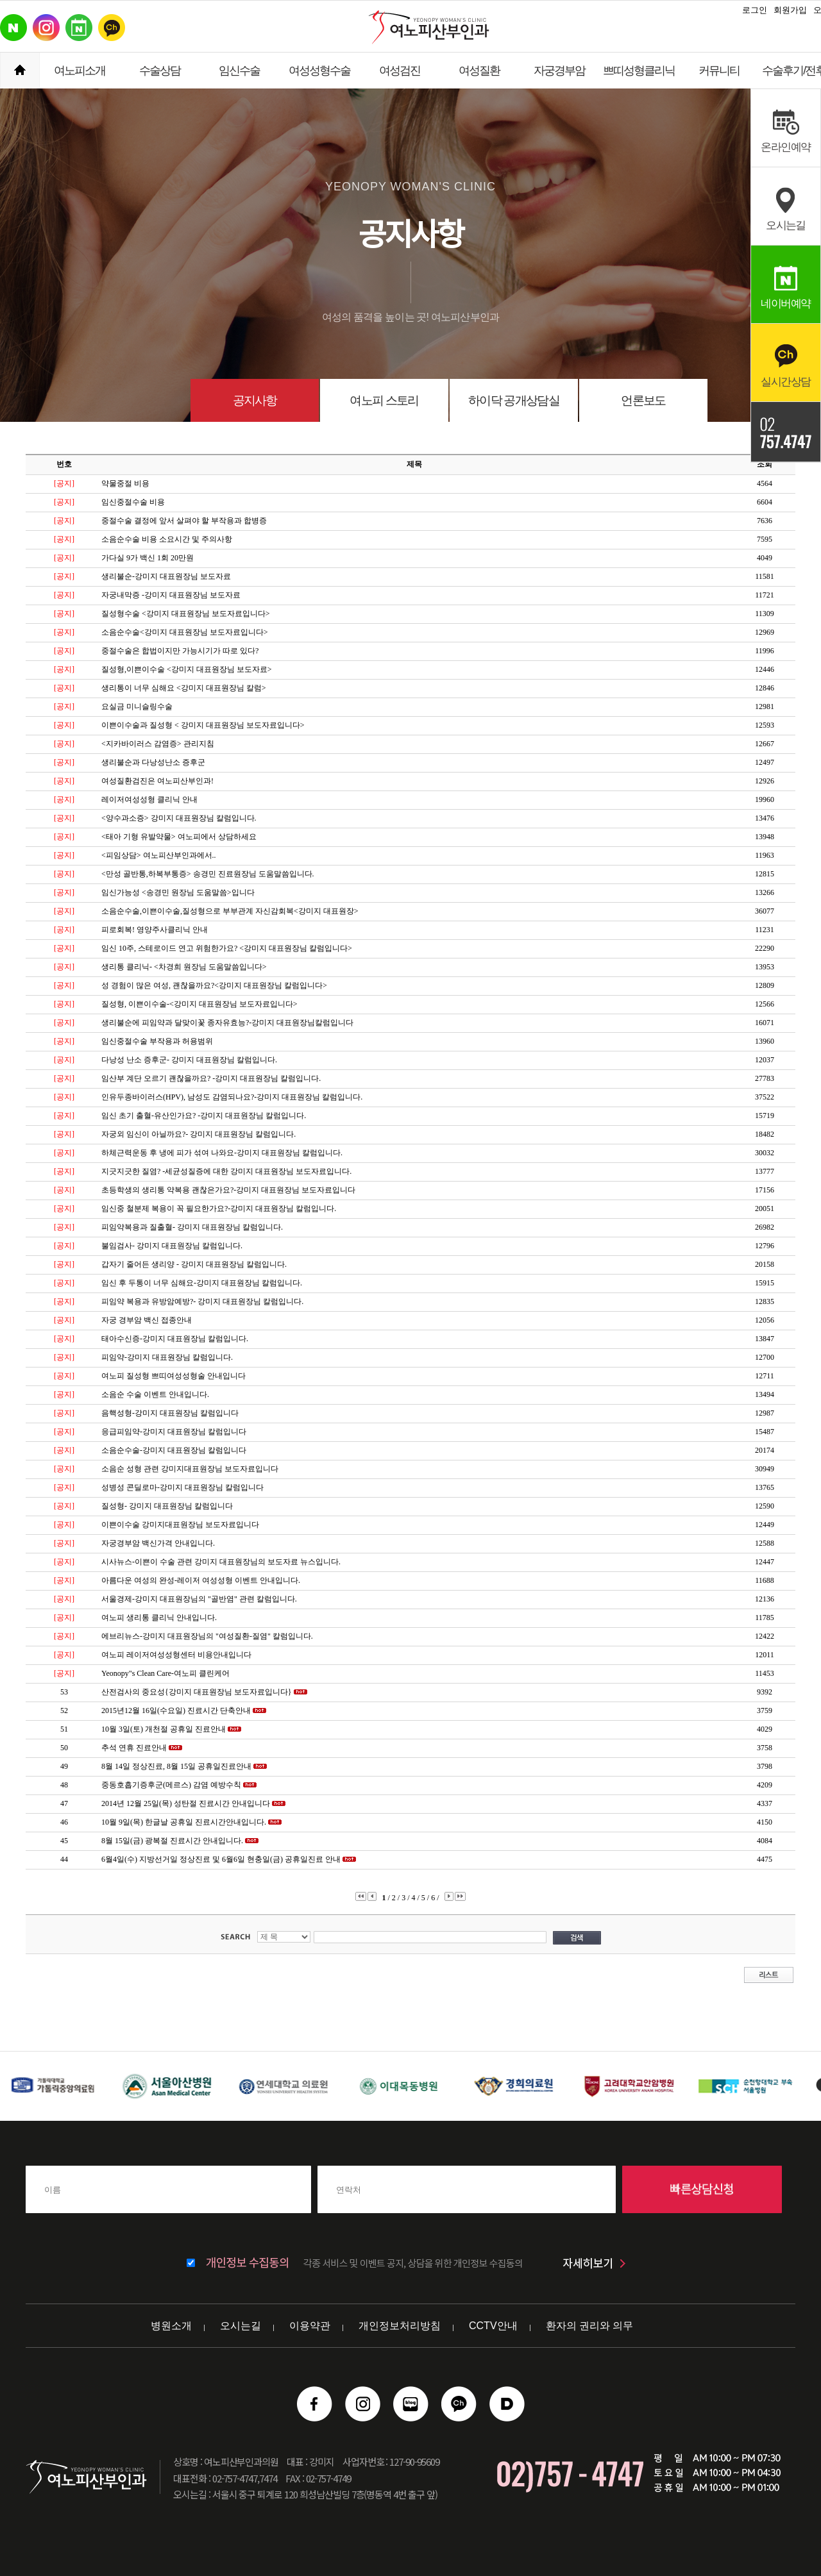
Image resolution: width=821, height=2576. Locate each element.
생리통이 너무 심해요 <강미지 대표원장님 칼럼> (183, 687)
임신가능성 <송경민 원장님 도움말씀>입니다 (178, 892)
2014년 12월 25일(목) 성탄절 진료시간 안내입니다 (185, 1803)
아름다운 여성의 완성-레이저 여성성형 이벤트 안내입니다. (200, 1580)
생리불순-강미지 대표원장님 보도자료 (166, 576)
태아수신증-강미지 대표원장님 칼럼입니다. (174, 1338)
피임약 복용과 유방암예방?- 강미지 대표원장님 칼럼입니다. (202, 1301)
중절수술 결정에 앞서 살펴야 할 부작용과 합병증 (184, 520)
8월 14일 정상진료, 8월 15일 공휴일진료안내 (176, 1766)
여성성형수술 (319, 70)
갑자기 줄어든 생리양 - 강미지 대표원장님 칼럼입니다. (194, 1264)
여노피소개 (79, 70)
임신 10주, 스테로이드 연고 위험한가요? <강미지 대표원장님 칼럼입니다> (226, 948)
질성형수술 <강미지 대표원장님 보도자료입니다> (185, 613)
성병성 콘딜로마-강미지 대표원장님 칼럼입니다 (182, 1487)
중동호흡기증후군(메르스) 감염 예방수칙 (171, 1784)
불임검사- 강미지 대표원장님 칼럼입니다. (171, 1245)
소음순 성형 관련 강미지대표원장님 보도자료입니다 (189, 1468)
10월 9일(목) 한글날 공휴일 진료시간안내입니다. (183, 1822)
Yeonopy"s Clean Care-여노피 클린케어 (165, 1673)
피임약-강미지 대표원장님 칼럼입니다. (167, 1357)
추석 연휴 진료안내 (134, 1747)
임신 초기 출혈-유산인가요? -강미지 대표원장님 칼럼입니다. (203, 1115)
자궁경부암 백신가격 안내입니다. (158, 1543)
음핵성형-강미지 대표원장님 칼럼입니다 (170, 1413)
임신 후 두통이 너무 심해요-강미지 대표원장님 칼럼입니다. (201, 1282)
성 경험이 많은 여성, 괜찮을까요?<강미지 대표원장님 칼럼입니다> (214, 985)
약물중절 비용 (125, 483)
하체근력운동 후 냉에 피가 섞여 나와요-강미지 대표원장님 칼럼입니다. (222, 1152)
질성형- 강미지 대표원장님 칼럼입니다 (167, 1505)
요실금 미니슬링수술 (137, 706)
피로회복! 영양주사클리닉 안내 (154, 929)
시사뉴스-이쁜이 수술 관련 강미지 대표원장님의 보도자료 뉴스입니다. (221, 1561)
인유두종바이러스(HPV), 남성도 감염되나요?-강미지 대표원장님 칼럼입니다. (231, 1096)
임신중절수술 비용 (133, 502)
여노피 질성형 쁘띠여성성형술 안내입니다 (173, 1375)
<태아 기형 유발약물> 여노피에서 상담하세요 (179, 836)
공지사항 (255, 400)
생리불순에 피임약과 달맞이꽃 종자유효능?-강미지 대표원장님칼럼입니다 (227, 1022)
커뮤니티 (719, 70)
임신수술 (239, 70)
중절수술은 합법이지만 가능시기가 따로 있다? (179, 650)
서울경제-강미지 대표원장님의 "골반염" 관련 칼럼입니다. (199, 1598)
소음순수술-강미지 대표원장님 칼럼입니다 (173, 1450)
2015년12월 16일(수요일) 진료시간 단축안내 (176, 1710)
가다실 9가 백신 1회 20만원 (147, 557)
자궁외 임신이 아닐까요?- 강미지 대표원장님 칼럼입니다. (198, 1134)
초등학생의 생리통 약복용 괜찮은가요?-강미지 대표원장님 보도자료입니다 (228, 1189)
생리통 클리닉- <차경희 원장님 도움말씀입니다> (184, 966)
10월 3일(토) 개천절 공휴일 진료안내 (163, 1729)
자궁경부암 (559, 70)
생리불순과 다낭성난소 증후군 (153, 762)
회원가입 (790, 10)
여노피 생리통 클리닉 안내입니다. (159, 1617)
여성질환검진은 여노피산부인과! (157, 780)
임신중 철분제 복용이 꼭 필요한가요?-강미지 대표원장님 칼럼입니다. (218, 1208)
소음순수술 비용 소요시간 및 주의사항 (166, 539)
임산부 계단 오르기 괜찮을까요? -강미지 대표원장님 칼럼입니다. (211, 1078)
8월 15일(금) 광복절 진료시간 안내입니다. (172, 1840)
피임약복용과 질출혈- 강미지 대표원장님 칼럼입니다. (192, 1227)
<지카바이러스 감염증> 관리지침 (157, 743)
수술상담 (159, 70)
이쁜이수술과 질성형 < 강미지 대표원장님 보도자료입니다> (203, 725)
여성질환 (479, 70)
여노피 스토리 (384, 400)
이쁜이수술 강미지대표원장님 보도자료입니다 (180, 1524)
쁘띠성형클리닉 (639, 70)
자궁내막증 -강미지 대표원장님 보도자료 (171, 594)
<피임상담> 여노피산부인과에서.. (158, 855)
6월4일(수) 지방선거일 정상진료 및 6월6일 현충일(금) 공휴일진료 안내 (221, 1859)
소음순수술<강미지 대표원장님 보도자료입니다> (184, 632)
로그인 (754, 10)
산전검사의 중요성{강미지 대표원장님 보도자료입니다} (196, 1691)
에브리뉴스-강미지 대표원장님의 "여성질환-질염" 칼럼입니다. (207, 1636)
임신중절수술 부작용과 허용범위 (157, 1041)
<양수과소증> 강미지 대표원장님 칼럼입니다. (179, 818)
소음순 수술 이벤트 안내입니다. (155, 1394)
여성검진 (399, 70)
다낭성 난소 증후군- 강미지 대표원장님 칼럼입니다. (189, 1059)
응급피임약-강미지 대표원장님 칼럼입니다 (173, 1431)
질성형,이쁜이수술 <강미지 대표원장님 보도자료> (186, 669)
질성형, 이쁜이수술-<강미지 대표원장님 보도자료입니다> (199, 1003)
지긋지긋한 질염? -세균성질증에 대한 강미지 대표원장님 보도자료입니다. (226, 1171)
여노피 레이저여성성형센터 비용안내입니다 (176, 1654)
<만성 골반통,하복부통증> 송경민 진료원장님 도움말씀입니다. (207, 873)
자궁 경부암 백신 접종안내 (146, 1320)
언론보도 (643, 400)
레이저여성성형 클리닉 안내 (149, 799)
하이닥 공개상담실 (513, 400)
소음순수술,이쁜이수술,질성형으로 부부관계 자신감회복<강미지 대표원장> (230, 911)
